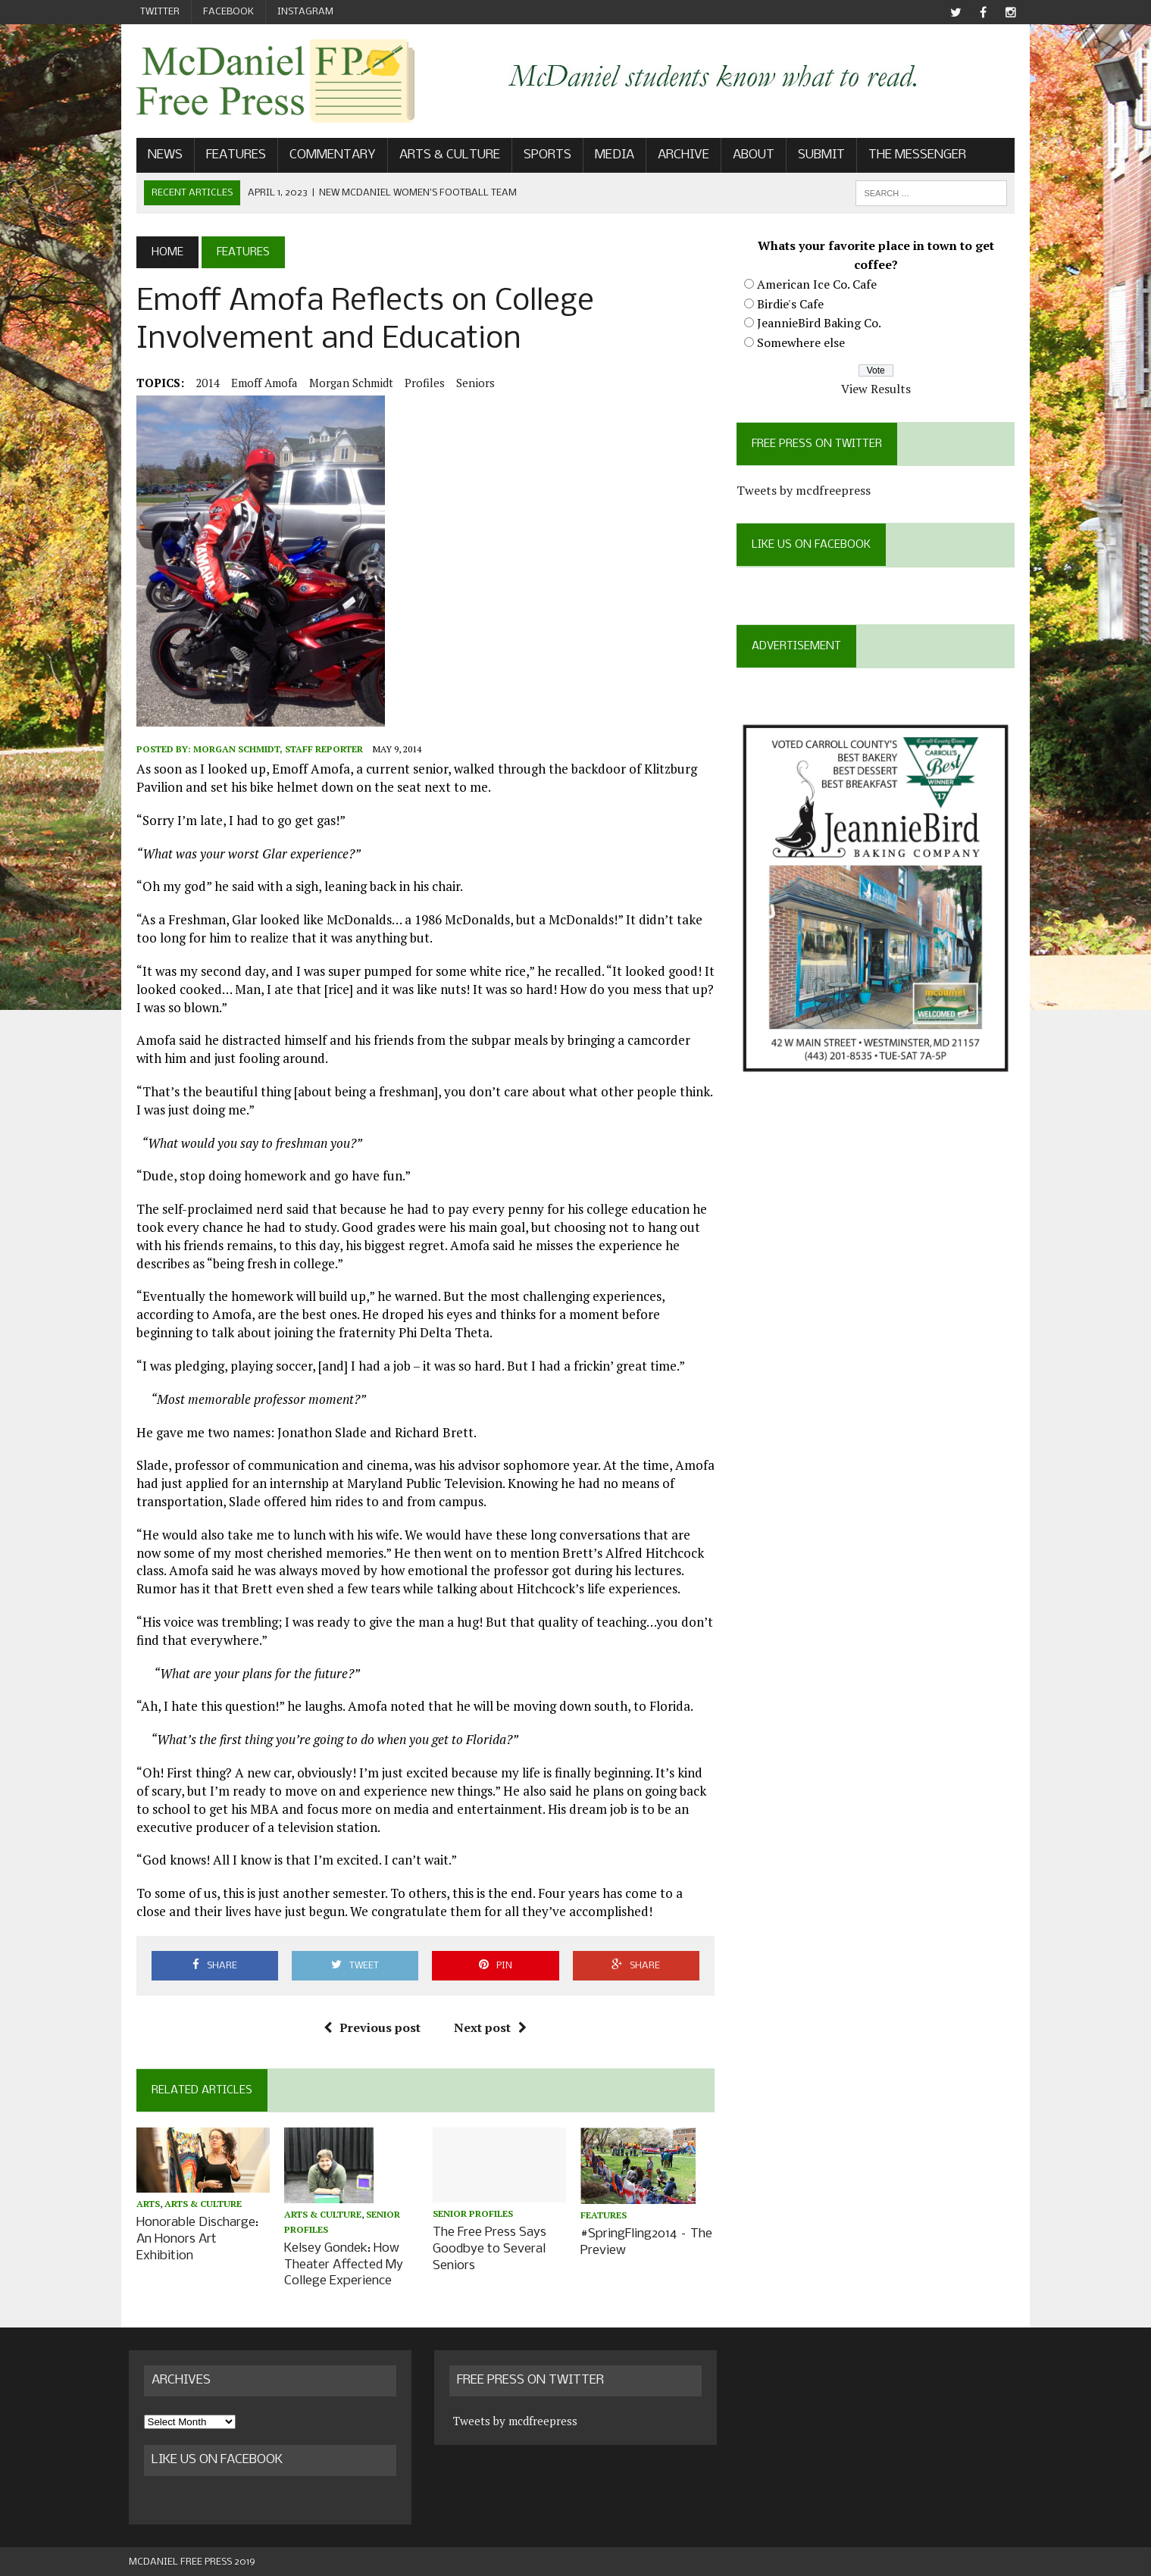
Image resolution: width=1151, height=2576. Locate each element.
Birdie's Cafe (793, 304)
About (746, 156)
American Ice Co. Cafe (820, 285)
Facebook (228, 12)
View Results (881, 390)
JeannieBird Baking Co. (822, 324)
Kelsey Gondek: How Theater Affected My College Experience (339, 2265)
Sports (540, 156)
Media (607, 156)
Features (228, 156)
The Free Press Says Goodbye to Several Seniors (487, 2250)
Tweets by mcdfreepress (807, 491)
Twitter (160, 12)
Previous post (369, 2029)
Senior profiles (470, 2215)
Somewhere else (804, 344)
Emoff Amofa (257, 384)
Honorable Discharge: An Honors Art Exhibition (190, 2241)
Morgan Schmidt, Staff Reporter (270, 750)
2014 (200, 384)
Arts (140, 2206)
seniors (468, 384)
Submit (813, 156)
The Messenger (910, 156)
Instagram (305, 12)
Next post (488, 2029)
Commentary (325, 156)
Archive (676, 156)
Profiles (417, 384)
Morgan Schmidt (344, 384)
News (157, 156)
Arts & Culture (442, 156)
